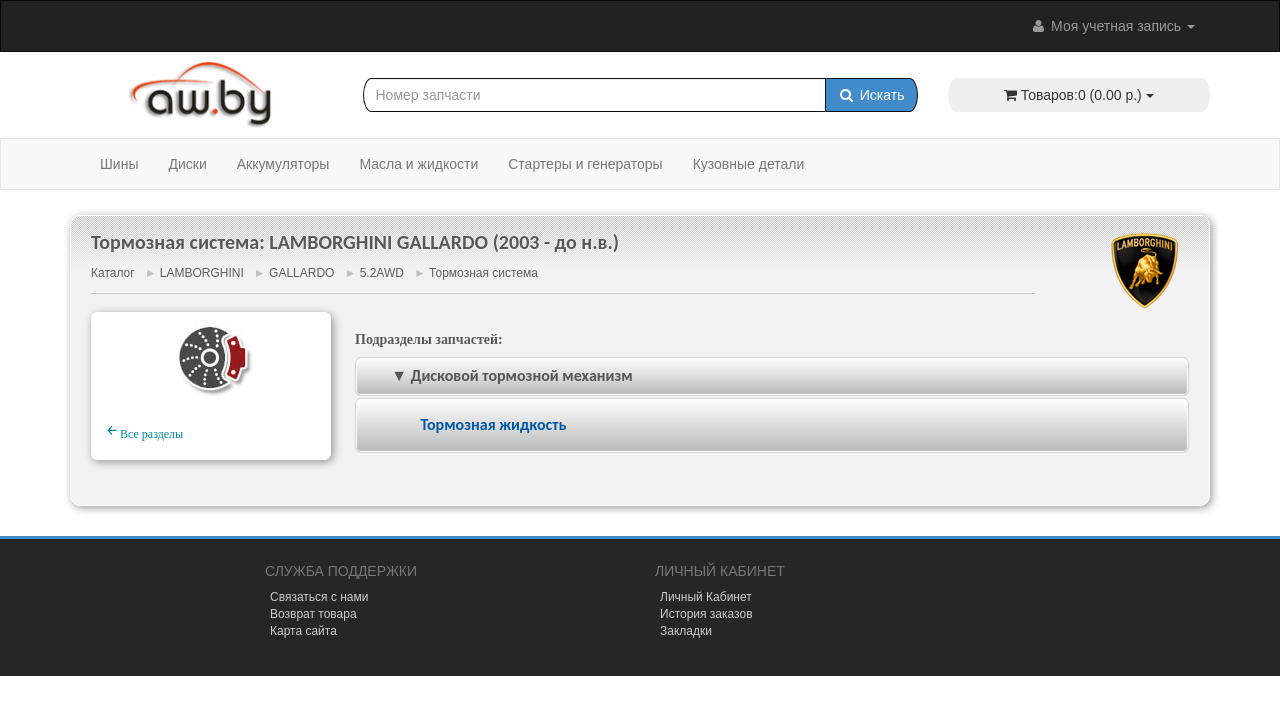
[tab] (772, 425)
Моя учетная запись (1112, 26)
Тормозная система (483, 273)
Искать (871, 95)
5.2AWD (382, 273)
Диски (187, 164)
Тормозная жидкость (493, 424)
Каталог (113, 273)
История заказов (706, 614)
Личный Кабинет (706, 597)
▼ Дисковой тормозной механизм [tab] (498, 375)
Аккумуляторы (283, 164)
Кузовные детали (749, 164)
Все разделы (145, 431)
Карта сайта (303, 631)
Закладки (686, 631)
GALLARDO (301, 273)
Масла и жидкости (418, 164)
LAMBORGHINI (202, 273)
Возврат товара (313, 614)
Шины (119, 164)
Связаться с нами (319, 597)
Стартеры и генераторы (585, 164)
